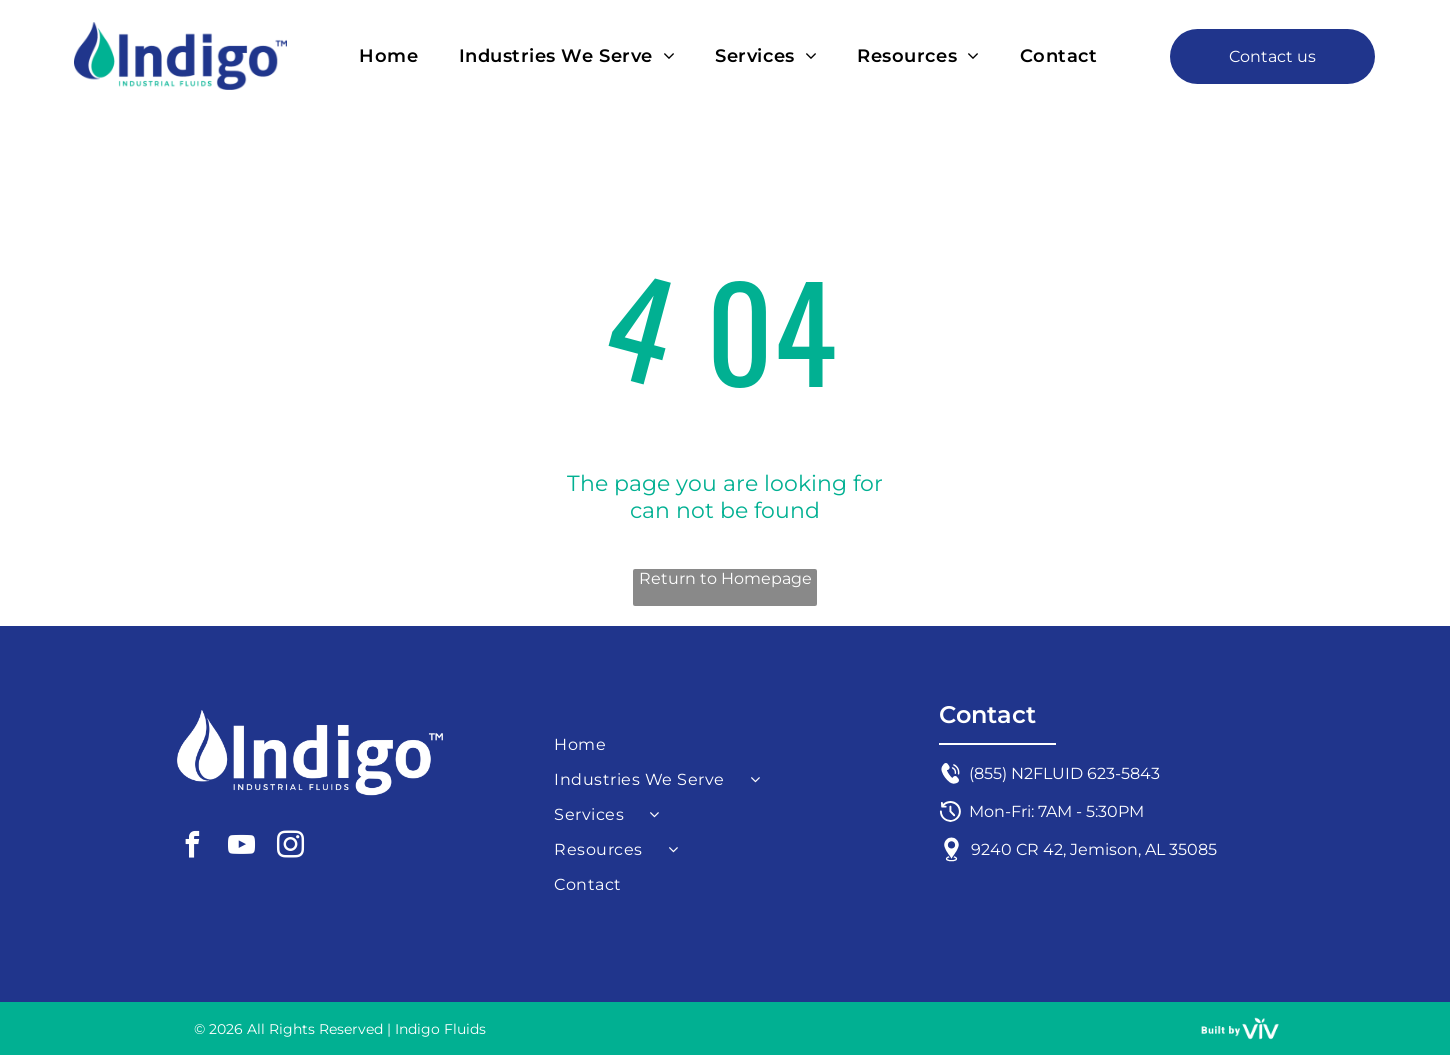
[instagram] (290, 847)
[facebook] (192, 847)
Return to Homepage (725, 578)
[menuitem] (388, 55)
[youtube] (241, 847)
